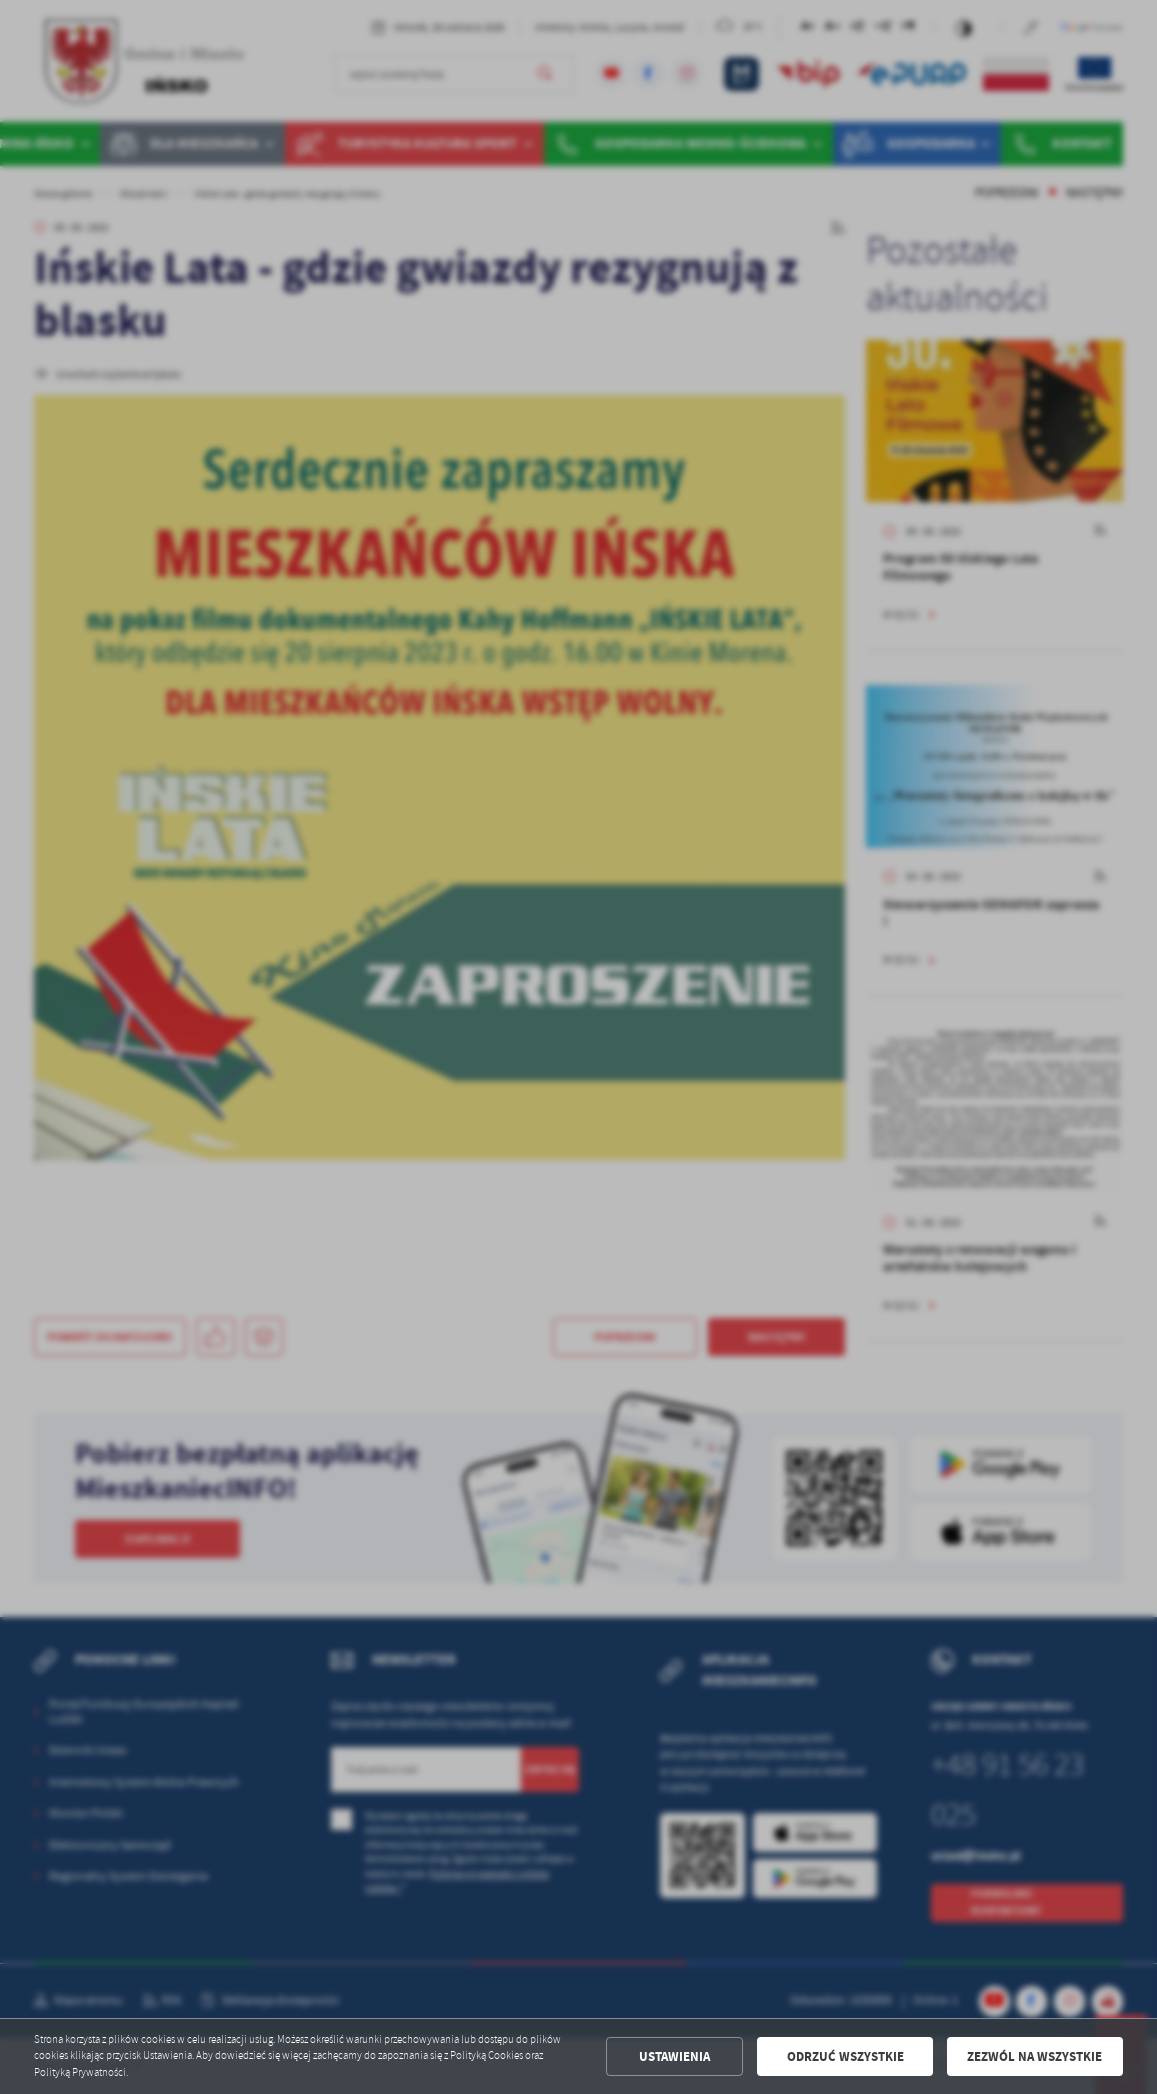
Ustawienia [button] (674, 2056)
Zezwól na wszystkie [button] (1034, 2056)
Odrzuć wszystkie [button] (845, 2056)
